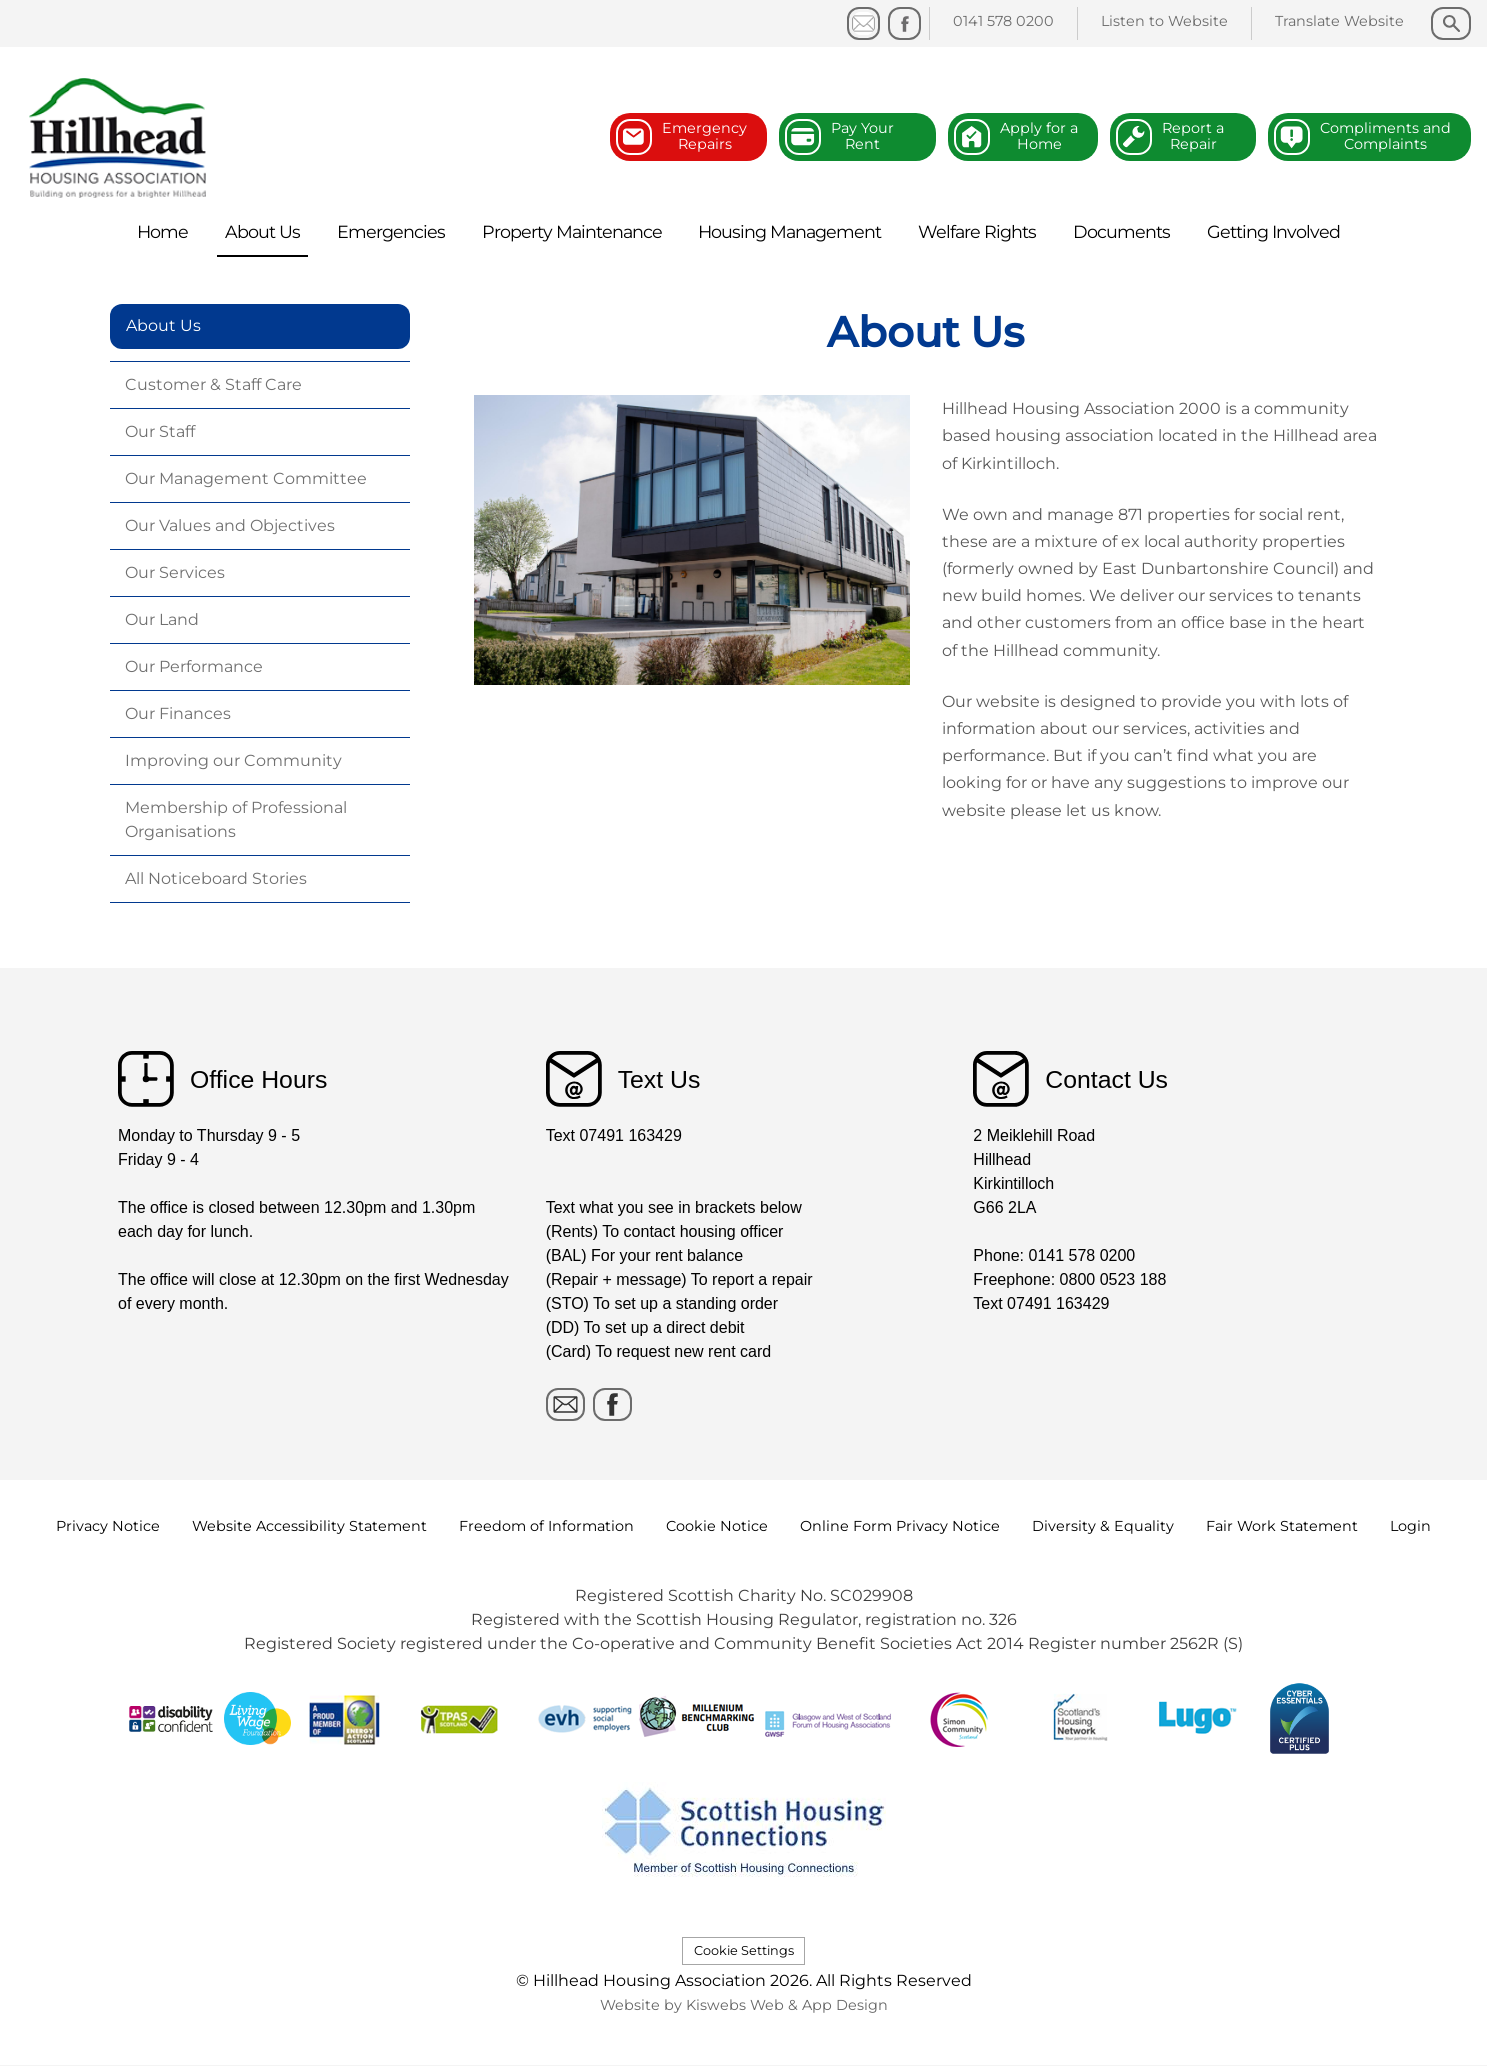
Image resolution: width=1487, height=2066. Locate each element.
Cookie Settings (744, 1950)
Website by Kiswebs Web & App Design (744, 2005)
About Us (163, 325)
